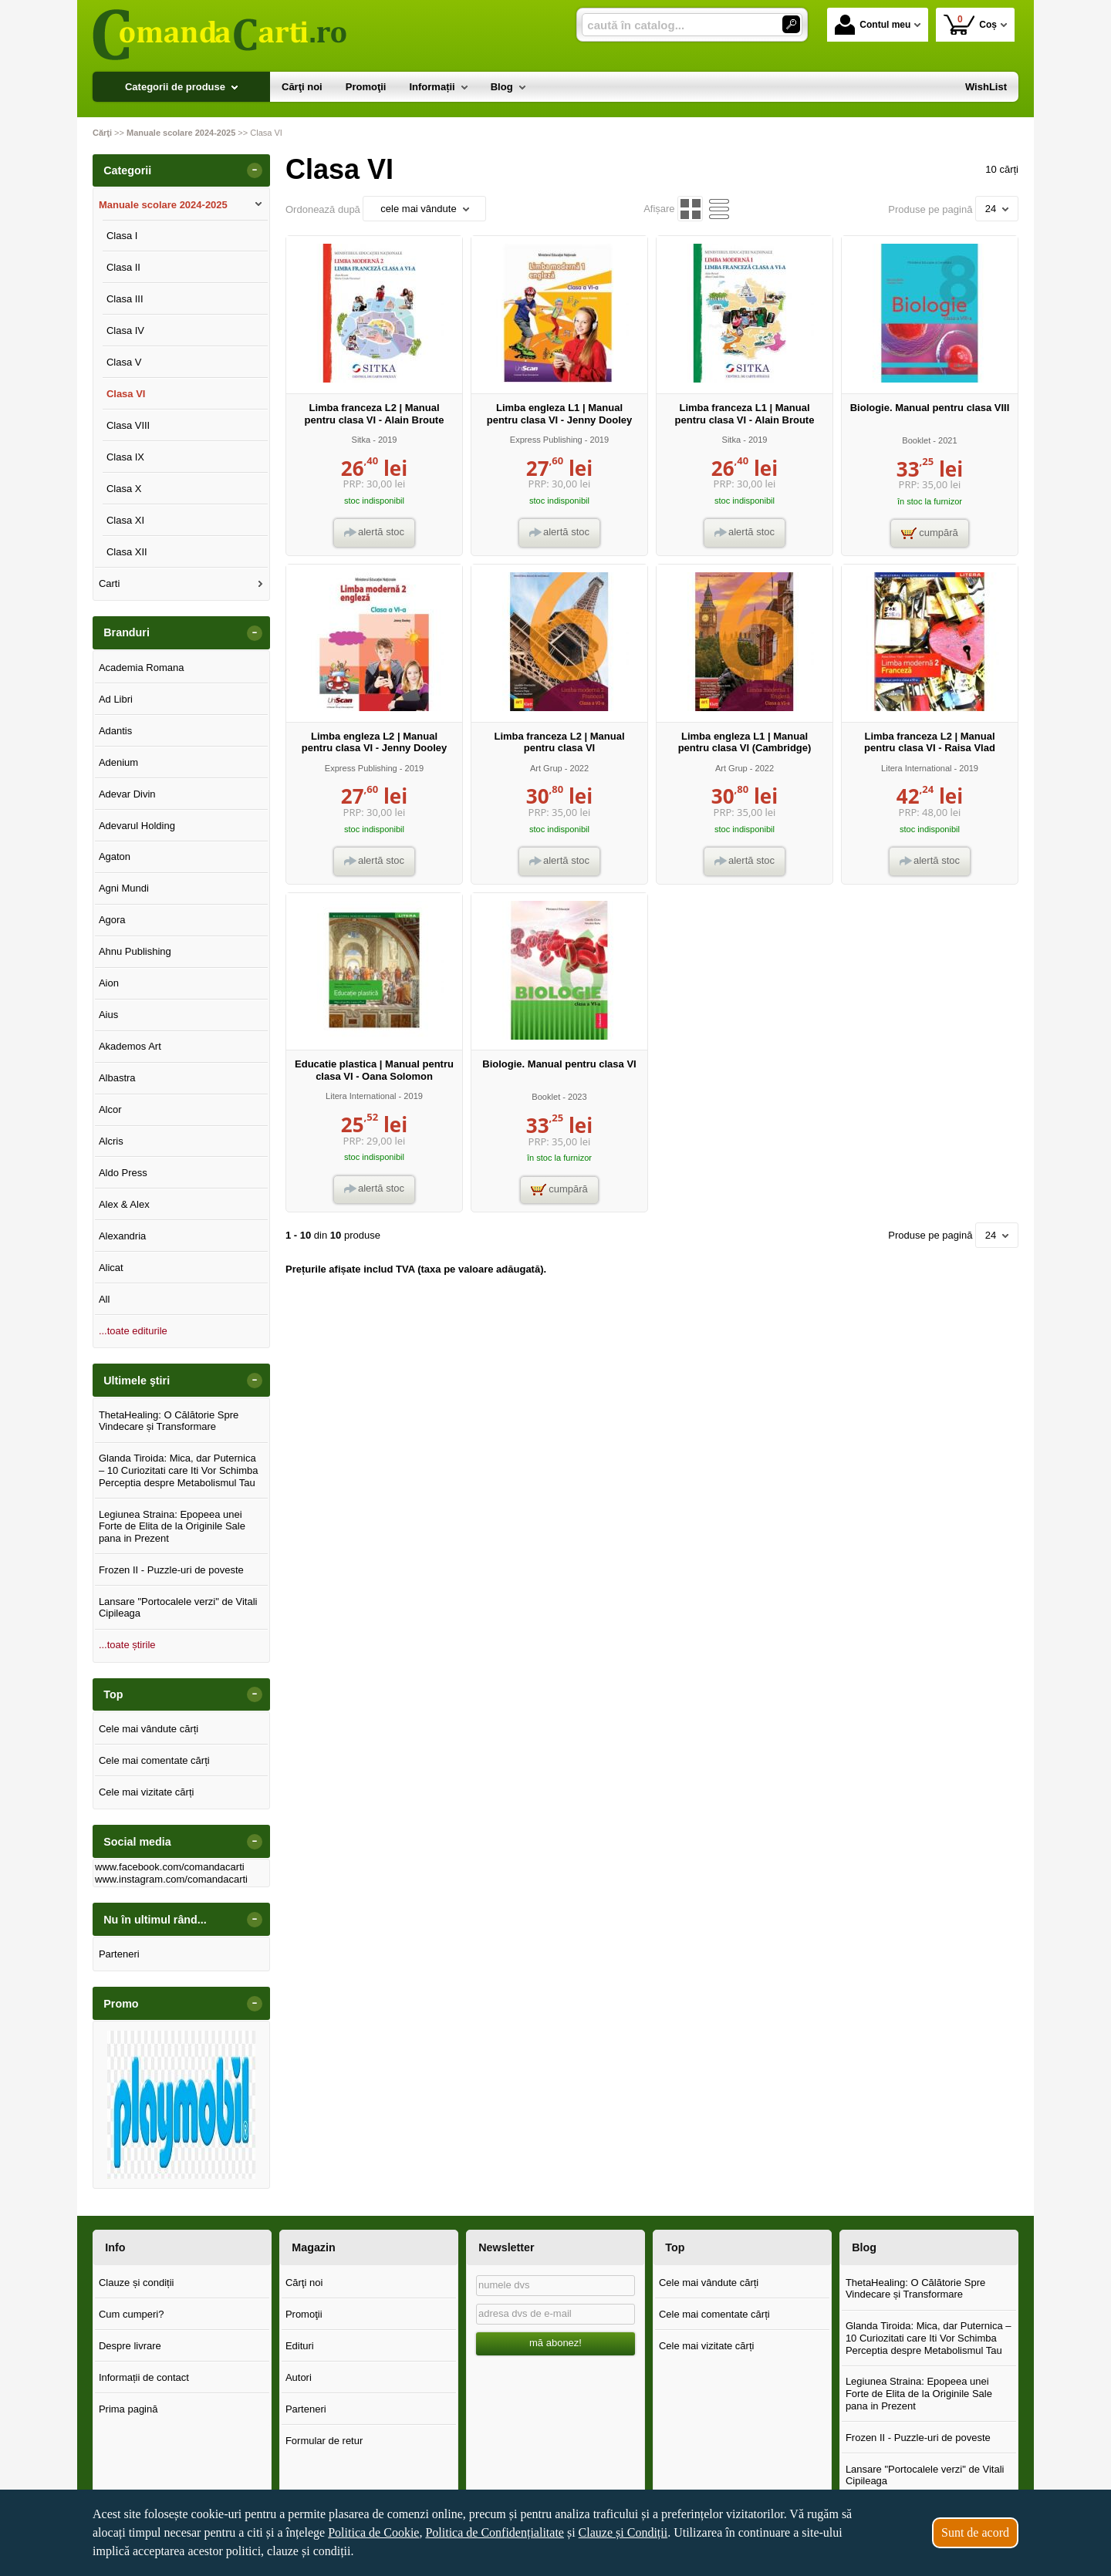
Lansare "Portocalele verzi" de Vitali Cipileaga (178, 1608)
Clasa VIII (128, 425)
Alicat (111, 1267)
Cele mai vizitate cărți (146, 1792)
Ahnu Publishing (135, 951)
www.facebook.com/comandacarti (170, 1867)
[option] (181, 2105)
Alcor (110, 1109)
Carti (109, 583)
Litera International (916, 768)
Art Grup (546, 768)
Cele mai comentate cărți (154, 1760)
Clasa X (124, 488)
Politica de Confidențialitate (494, 2532)
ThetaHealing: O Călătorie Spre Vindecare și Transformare (168, 1421)
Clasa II (123, 267)
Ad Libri (116, 699)
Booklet (916, 440)
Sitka (361, 439)
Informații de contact (144, 2377)
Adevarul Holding (137, 825)
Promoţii (303, 2314)
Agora (112, 920)
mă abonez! (555, 2342)
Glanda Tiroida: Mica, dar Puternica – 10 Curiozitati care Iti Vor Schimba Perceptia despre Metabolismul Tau (178, 1470)
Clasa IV (125, 330)
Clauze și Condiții (623, 2532)
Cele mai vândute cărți (148, 1729)
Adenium (118, 762)
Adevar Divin (127, 794)
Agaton (114, 856)
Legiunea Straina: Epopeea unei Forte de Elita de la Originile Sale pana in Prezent (172, 1526)
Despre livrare (130, 2346)
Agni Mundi (124, 888)
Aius (108, 1014)
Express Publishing (546, 439)
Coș (970, 24)
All (104, 1299)
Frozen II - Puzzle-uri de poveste (171, 1570)
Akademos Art (130, 1046)
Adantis (115, 731)
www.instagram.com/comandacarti (171, 1879)
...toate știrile (127, 1644)
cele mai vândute (424, 208)
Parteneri (119, 1954)
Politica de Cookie (373, 2532)
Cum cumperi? (131, 2314)
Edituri (299, 2346)
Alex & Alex (124, 1204)
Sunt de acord (975, 2532)
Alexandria (122, 1236)
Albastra (117, 1078)
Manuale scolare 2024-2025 (163, 205)
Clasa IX (125, 457)
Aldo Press (123, 1172)
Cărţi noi (303, 2282)
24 (996, 208)
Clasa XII (126, 552)
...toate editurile (133, 1331)
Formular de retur (324, 2440)
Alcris (111, 1141)
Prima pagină (128, 2409)
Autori (298, 2377)
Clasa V (124, 362)
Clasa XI (125, 520)
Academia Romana (141, 667)
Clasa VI (126, 394)
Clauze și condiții (136, 2282)
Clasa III (125, 299)
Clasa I (121, 235)
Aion (109, 983)
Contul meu (872, 25)
